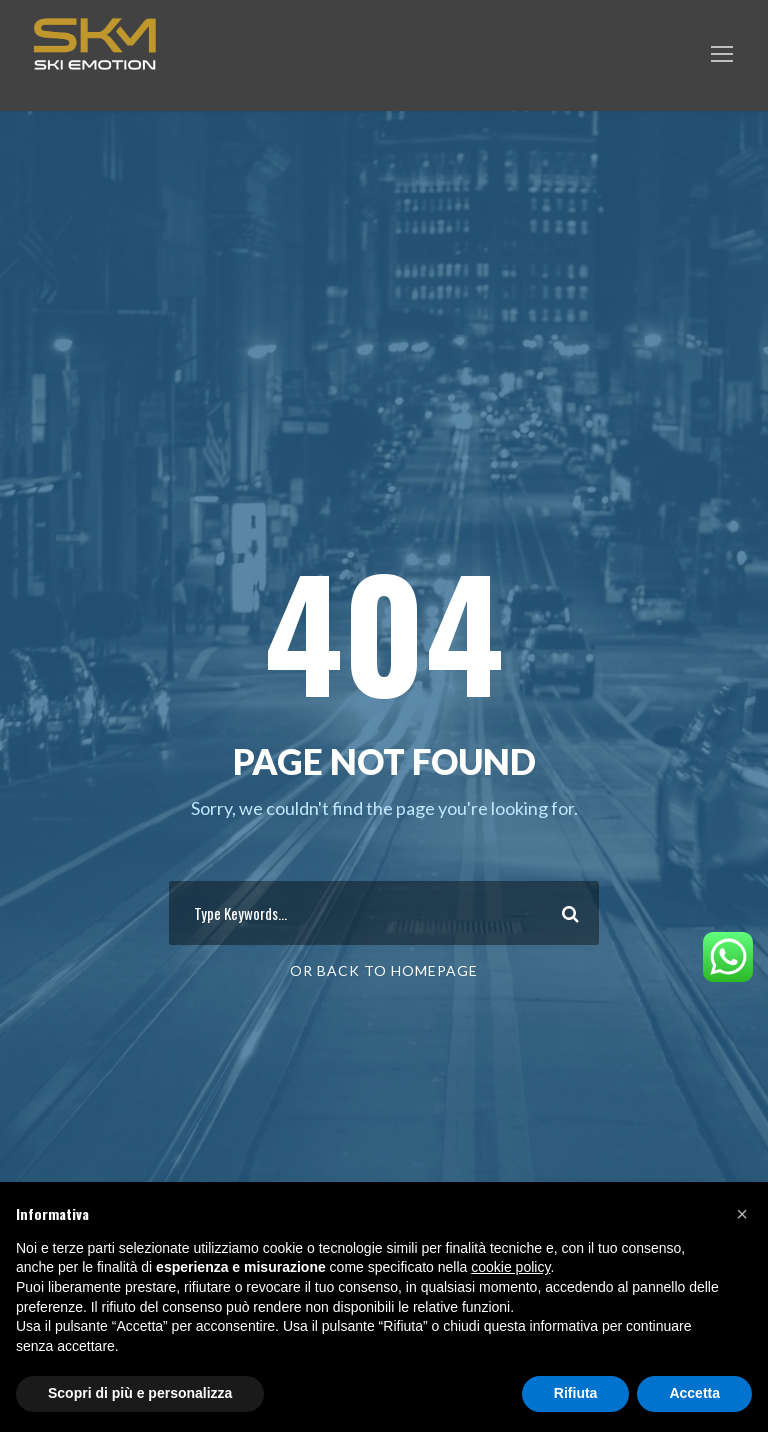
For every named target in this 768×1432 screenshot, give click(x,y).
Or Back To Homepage (384, 970)
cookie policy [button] (510, 1267)
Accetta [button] (694, 1393)
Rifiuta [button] (576, 1393)
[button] (742, 1214)
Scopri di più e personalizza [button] (140, 1393)
